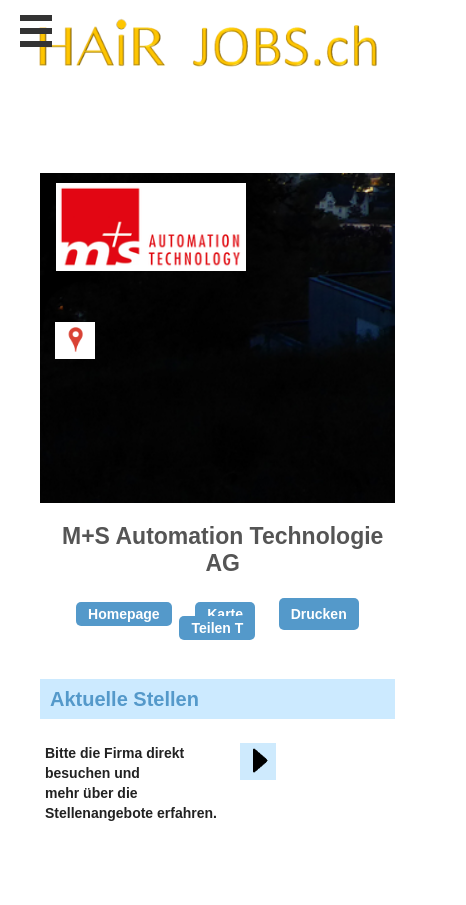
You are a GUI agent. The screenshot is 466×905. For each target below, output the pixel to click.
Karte (225, 614)
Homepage (124, 614)
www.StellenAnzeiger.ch (207, 44)
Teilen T (217, 628)
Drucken (319, 614)
